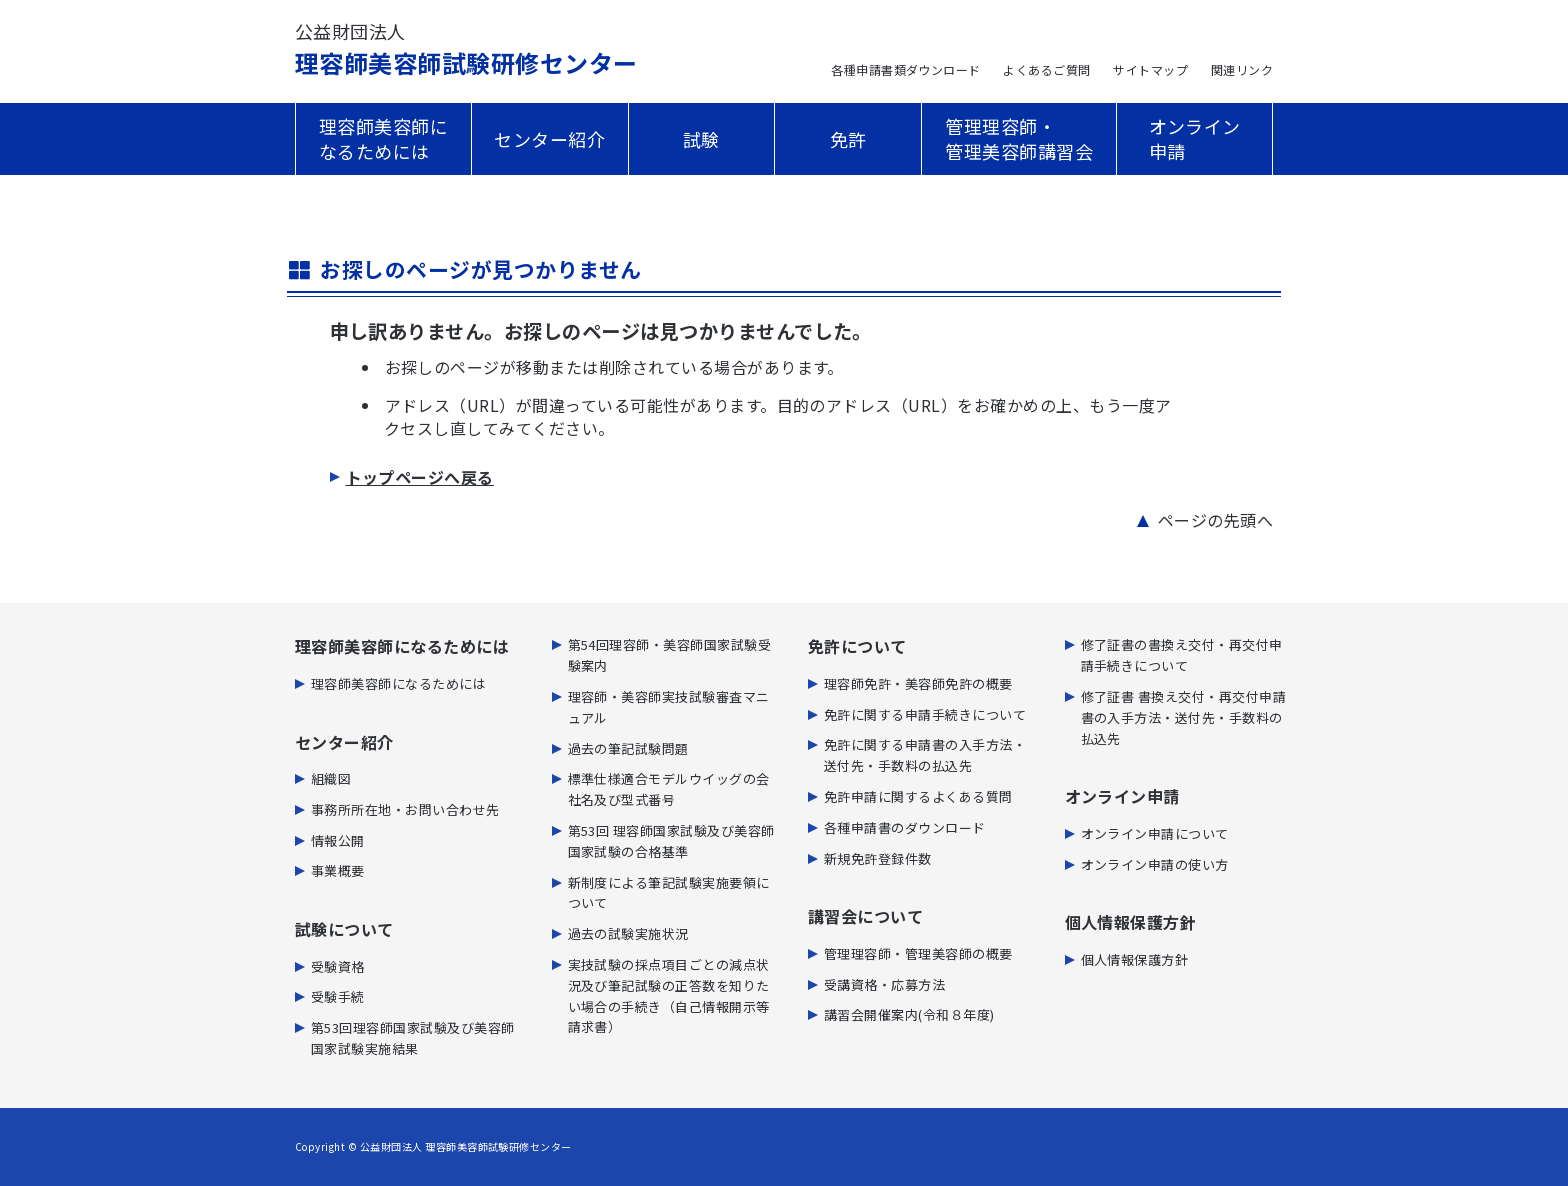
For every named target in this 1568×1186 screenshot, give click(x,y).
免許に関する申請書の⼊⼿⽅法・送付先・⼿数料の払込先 (925, 755)
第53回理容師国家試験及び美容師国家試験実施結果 (413, 1038)
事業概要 (338, 870)
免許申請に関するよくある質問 (918, 796)
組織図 (331, 778)
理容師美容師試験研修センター (466, 49)
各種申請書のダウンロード (905, 827)
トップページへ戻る (420, 477)
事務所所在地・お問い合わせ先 (405, 809)
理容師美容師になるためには (383, 138)
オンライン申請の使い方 (1155, 864)
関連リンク (1242, 69)
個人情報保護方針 (1135, 959)
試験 (701, 139)
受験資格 (338, 966)
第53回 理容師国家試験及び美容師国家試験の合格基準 (671, 841)
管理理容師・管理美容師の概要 (918, 953)
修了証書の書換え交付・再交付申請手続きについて (1182, 655)
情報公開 (338, 840)
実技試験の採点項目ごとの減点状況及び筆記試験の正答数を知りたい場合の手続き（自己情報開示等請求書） (669, 995)
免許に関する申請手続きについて (925, 714)
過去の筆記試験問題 (628, 748)
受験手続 (338, 996)
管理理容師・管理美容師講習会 (1019, 138)
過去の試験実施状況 (628, 933)
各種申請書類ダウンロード (906, 69)
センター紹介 (549, 139)
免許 (848, 139)
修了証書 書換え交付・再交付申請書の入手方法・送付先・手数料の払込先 (1184, 717)
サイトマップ (1150, 69)
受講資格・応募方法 (884, 984)
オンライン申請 (1195, 138)
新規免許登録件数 (878, 858)
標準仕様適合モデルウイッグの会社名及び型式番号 (669, 789)
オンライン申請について (1155, 833)
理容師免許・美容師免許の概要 (918, 683)
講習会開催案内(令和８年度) (909, 1014)
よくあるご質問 (1046, 69)
